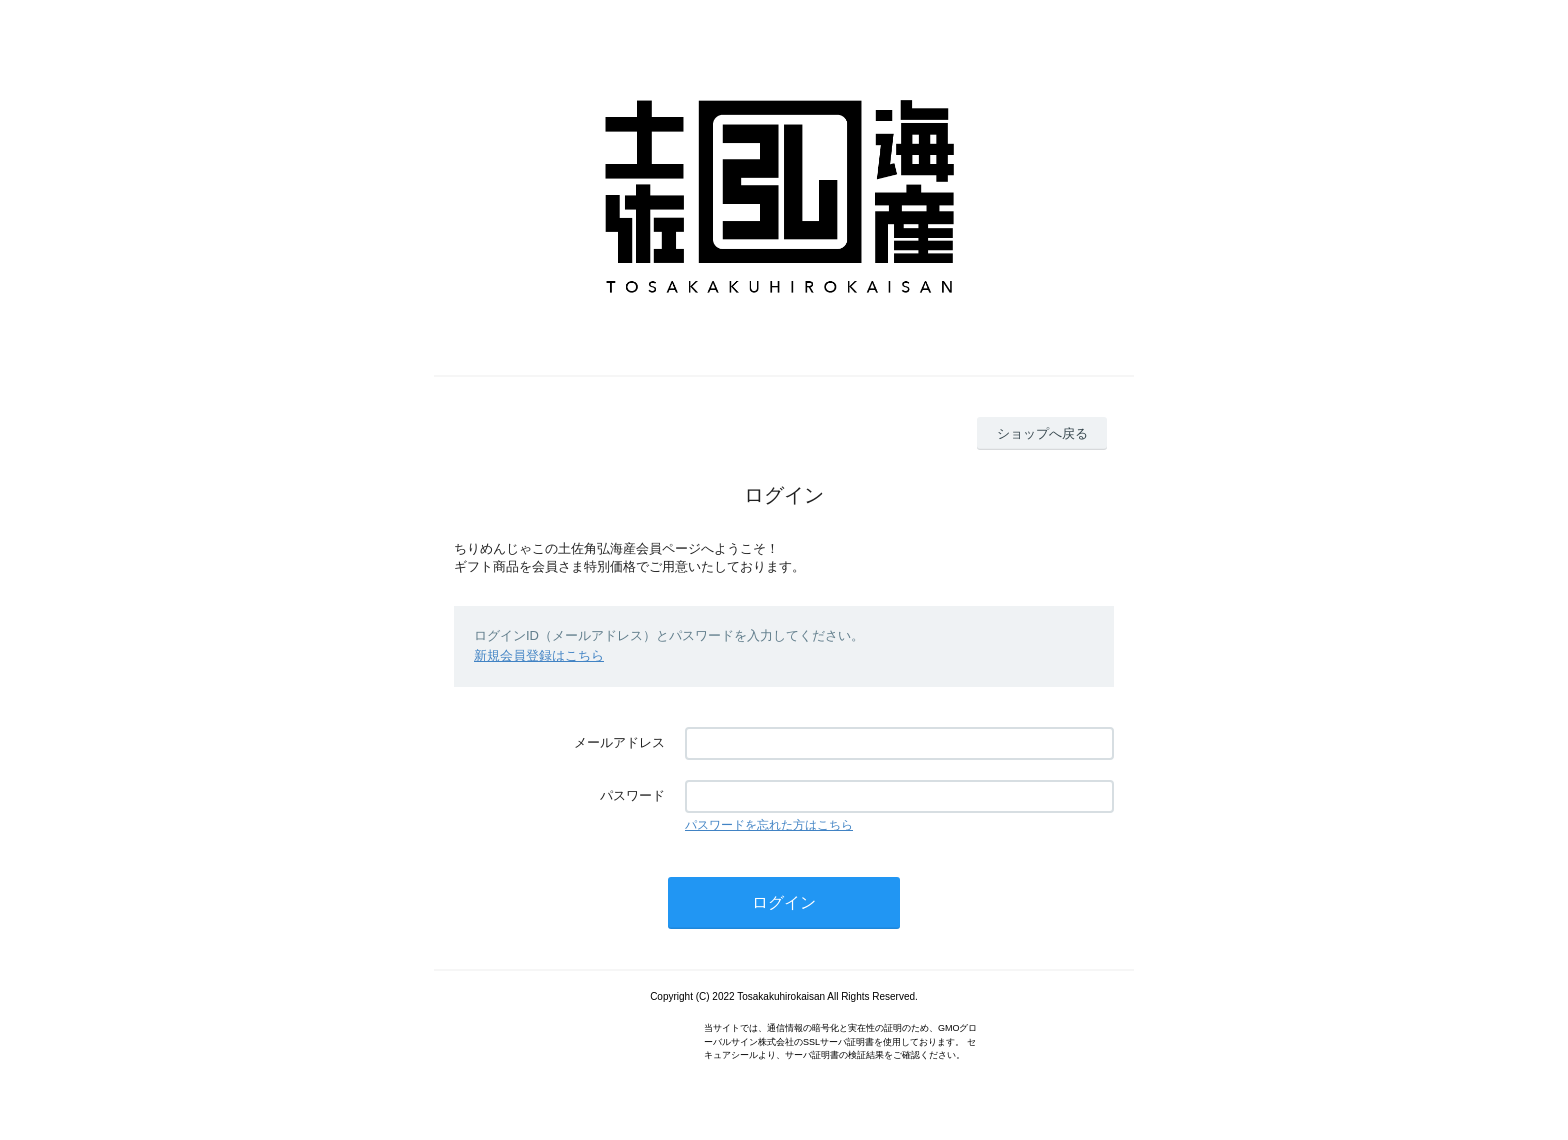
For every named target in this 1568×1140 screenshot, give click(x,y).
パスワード (632, 795)
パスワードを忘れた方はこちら (769, 825)
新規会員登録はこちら (539, 655)
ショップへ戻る (1042, 433)
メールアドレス (619, 742)
